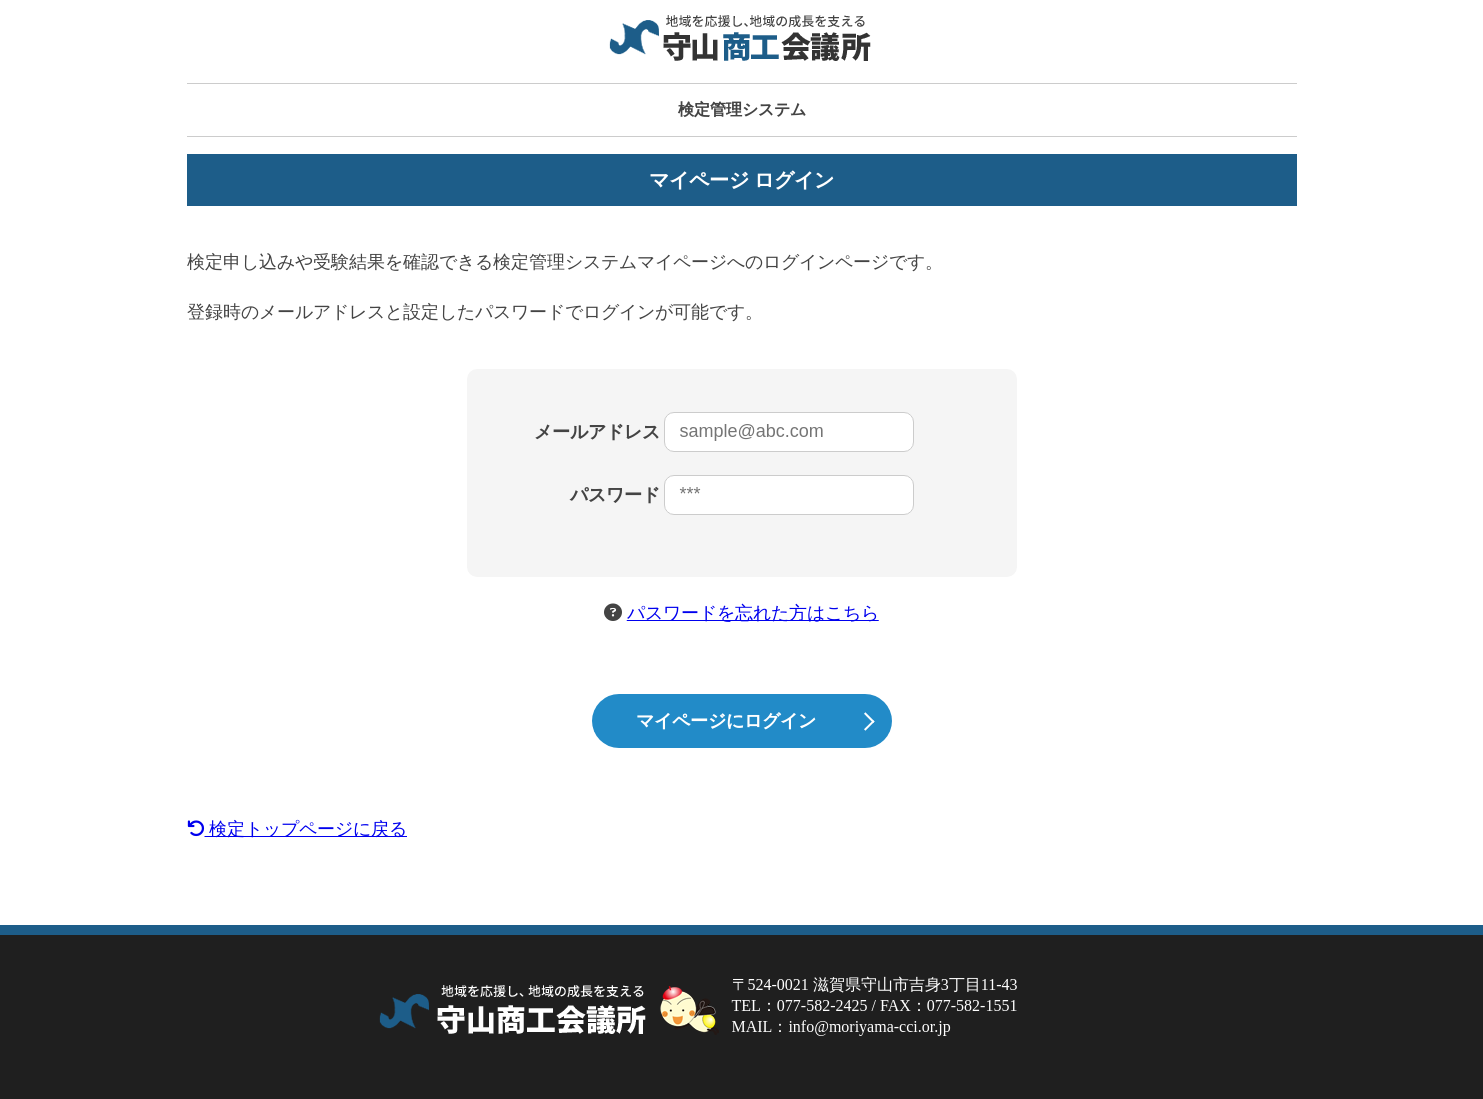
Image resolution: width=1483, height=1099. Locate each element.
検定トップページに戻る (297, 829)
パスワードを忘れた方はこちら (753, 613)
